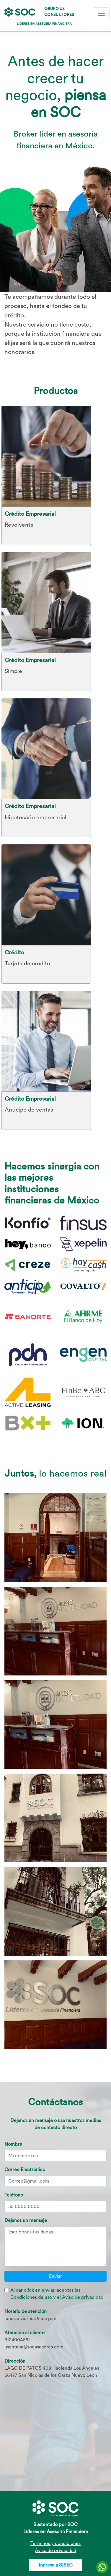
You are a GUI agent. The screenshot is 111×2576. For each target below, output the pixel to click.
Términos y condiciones (55, 2543)
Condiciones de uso (31, 2297)
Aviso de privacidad (82, 2297)
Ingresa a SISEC (56, 2565)
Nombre (13, 2144)
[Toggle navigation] (101, 13)
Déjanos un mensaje (25, 2220)
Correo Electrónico (24, 2169)
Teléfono (13, 2195)
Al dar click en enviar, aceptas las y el (56, 2293)
